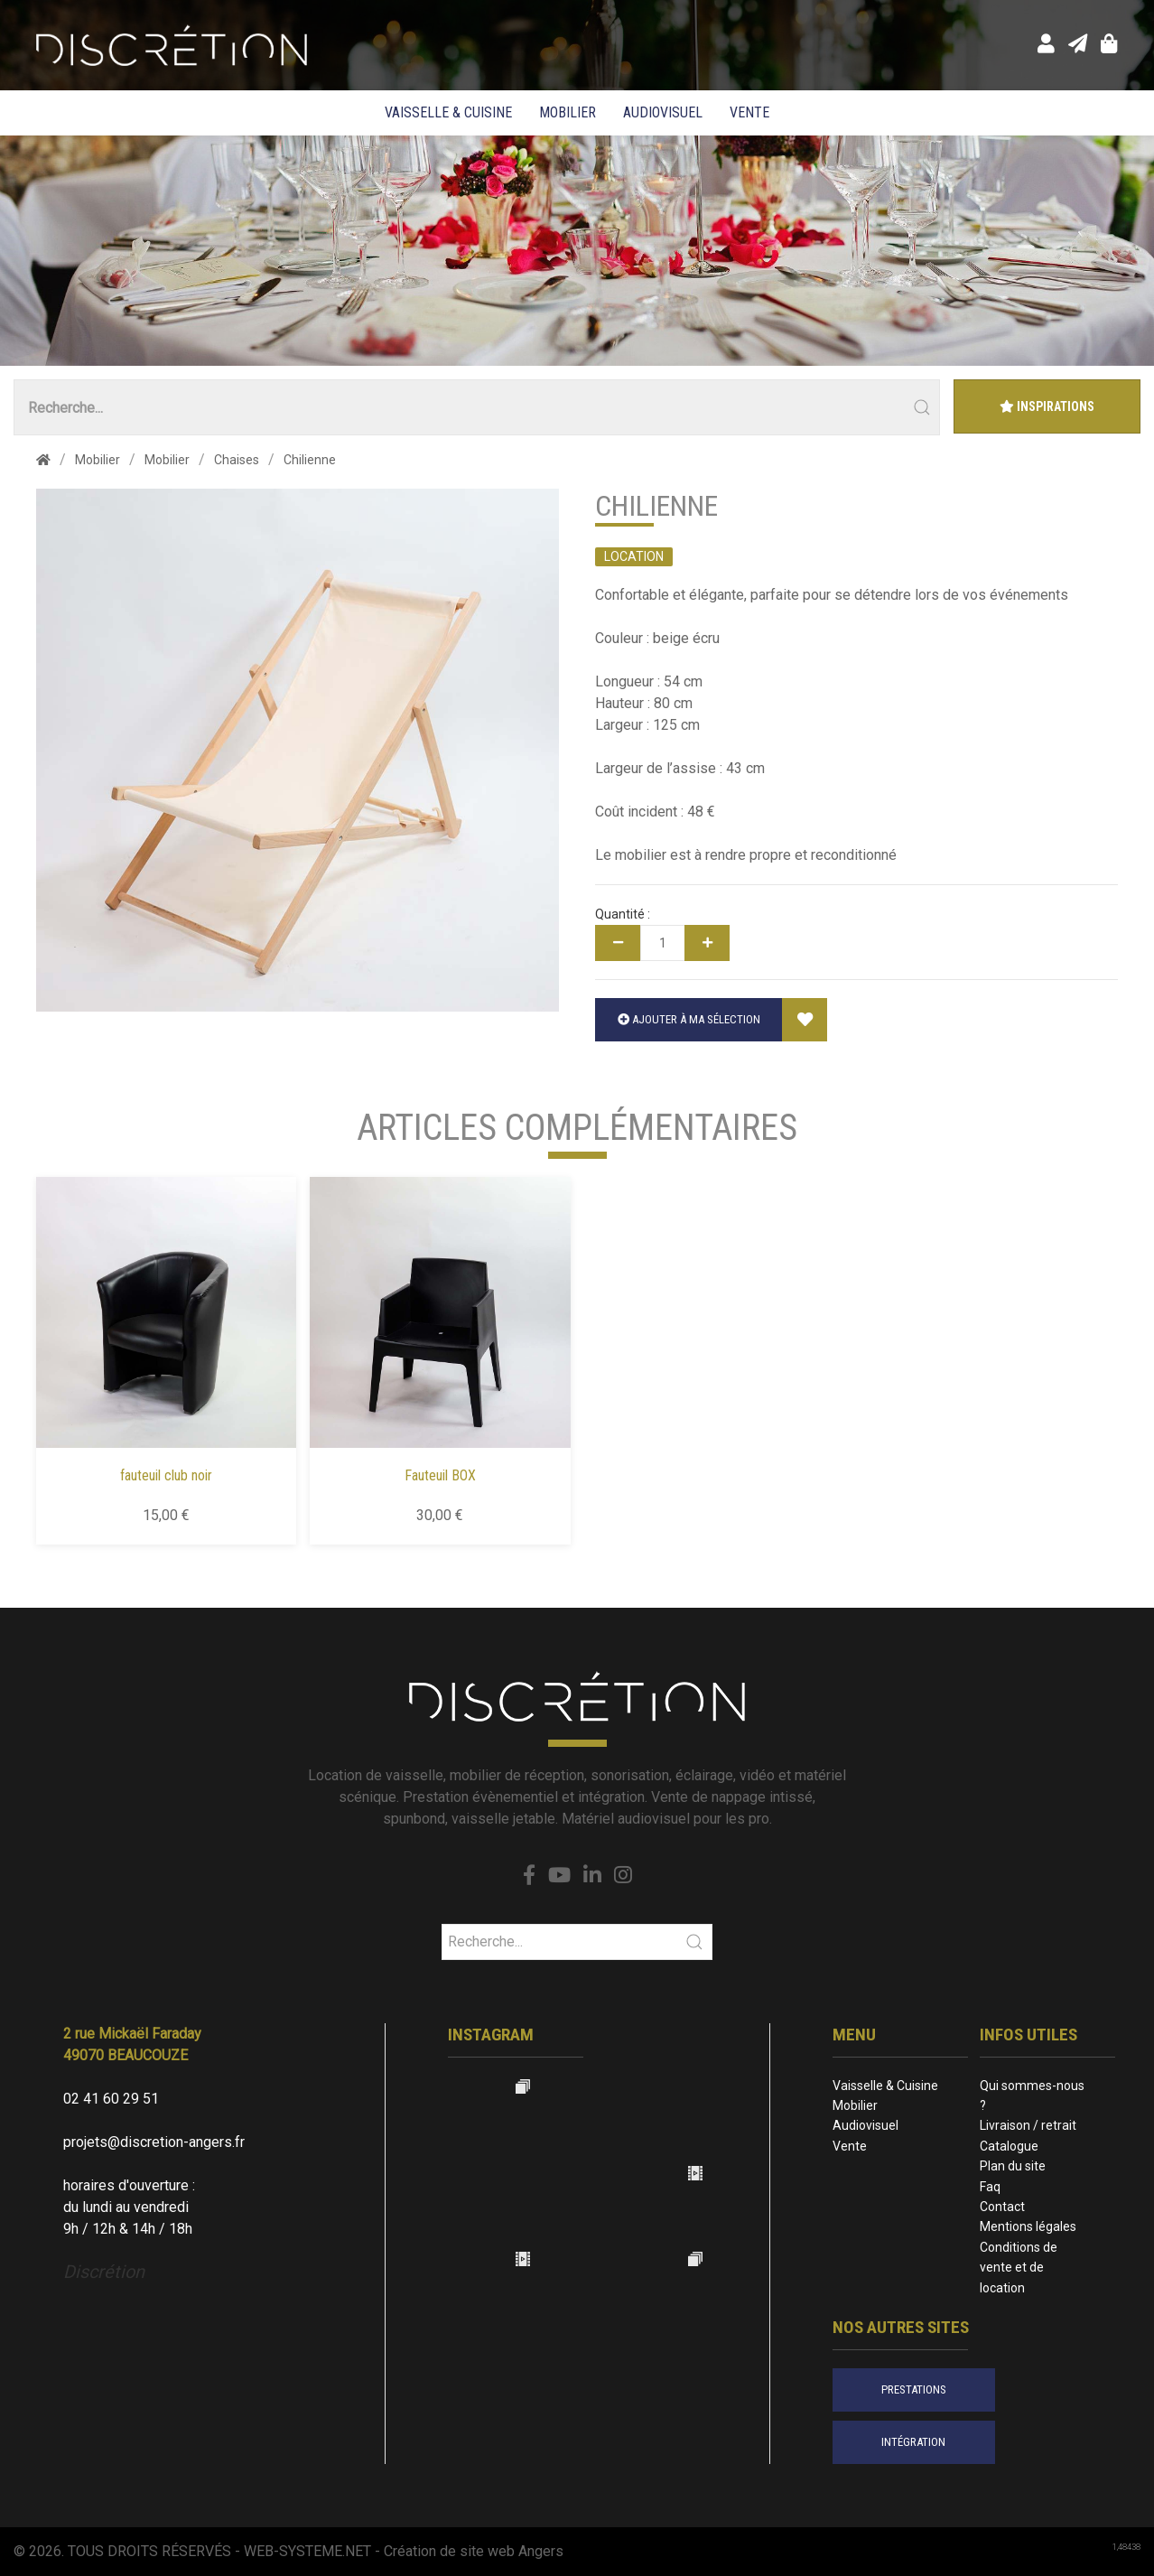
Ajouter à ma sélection (689, 1019)
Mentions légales (1028, 2226)
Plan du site (1013, 2166)
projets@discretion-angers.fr (154, 2142)
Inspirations (1047, 406)
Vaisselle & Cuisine (448, 112)
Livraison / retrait (1028, 2125)
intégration (913, 2442)
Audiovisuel (663, 112)
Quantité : (622, 914)
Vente (749, 112)
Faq (990, 2186)
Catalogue (1009, 2146)
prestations (913, 2389)
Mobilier (567, 112)
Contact (1002, 2206)
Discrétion (103, 2271)
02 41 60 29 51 (111, 2098)
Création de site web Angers (473, 2551)
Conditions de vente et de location (1018, 2267)
